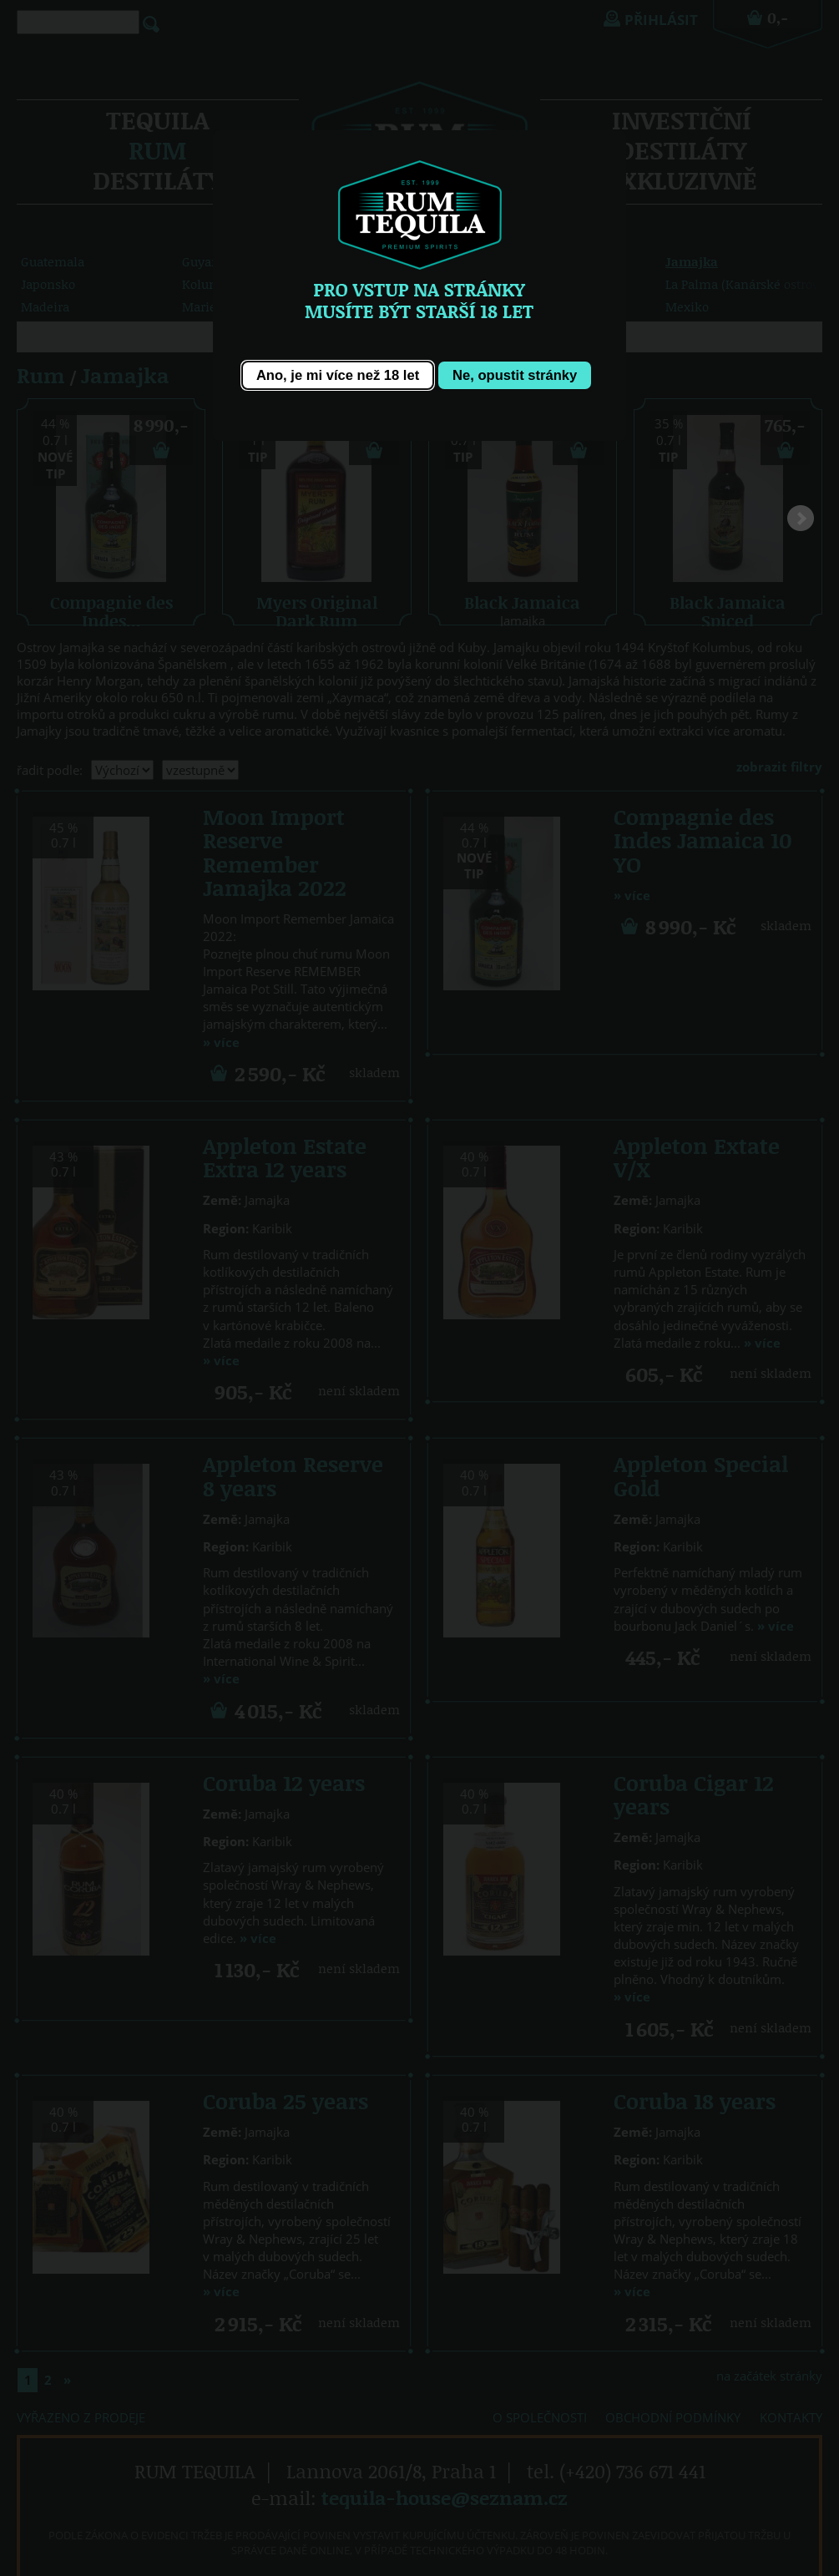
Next (800, 522)
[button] (337, 375)
